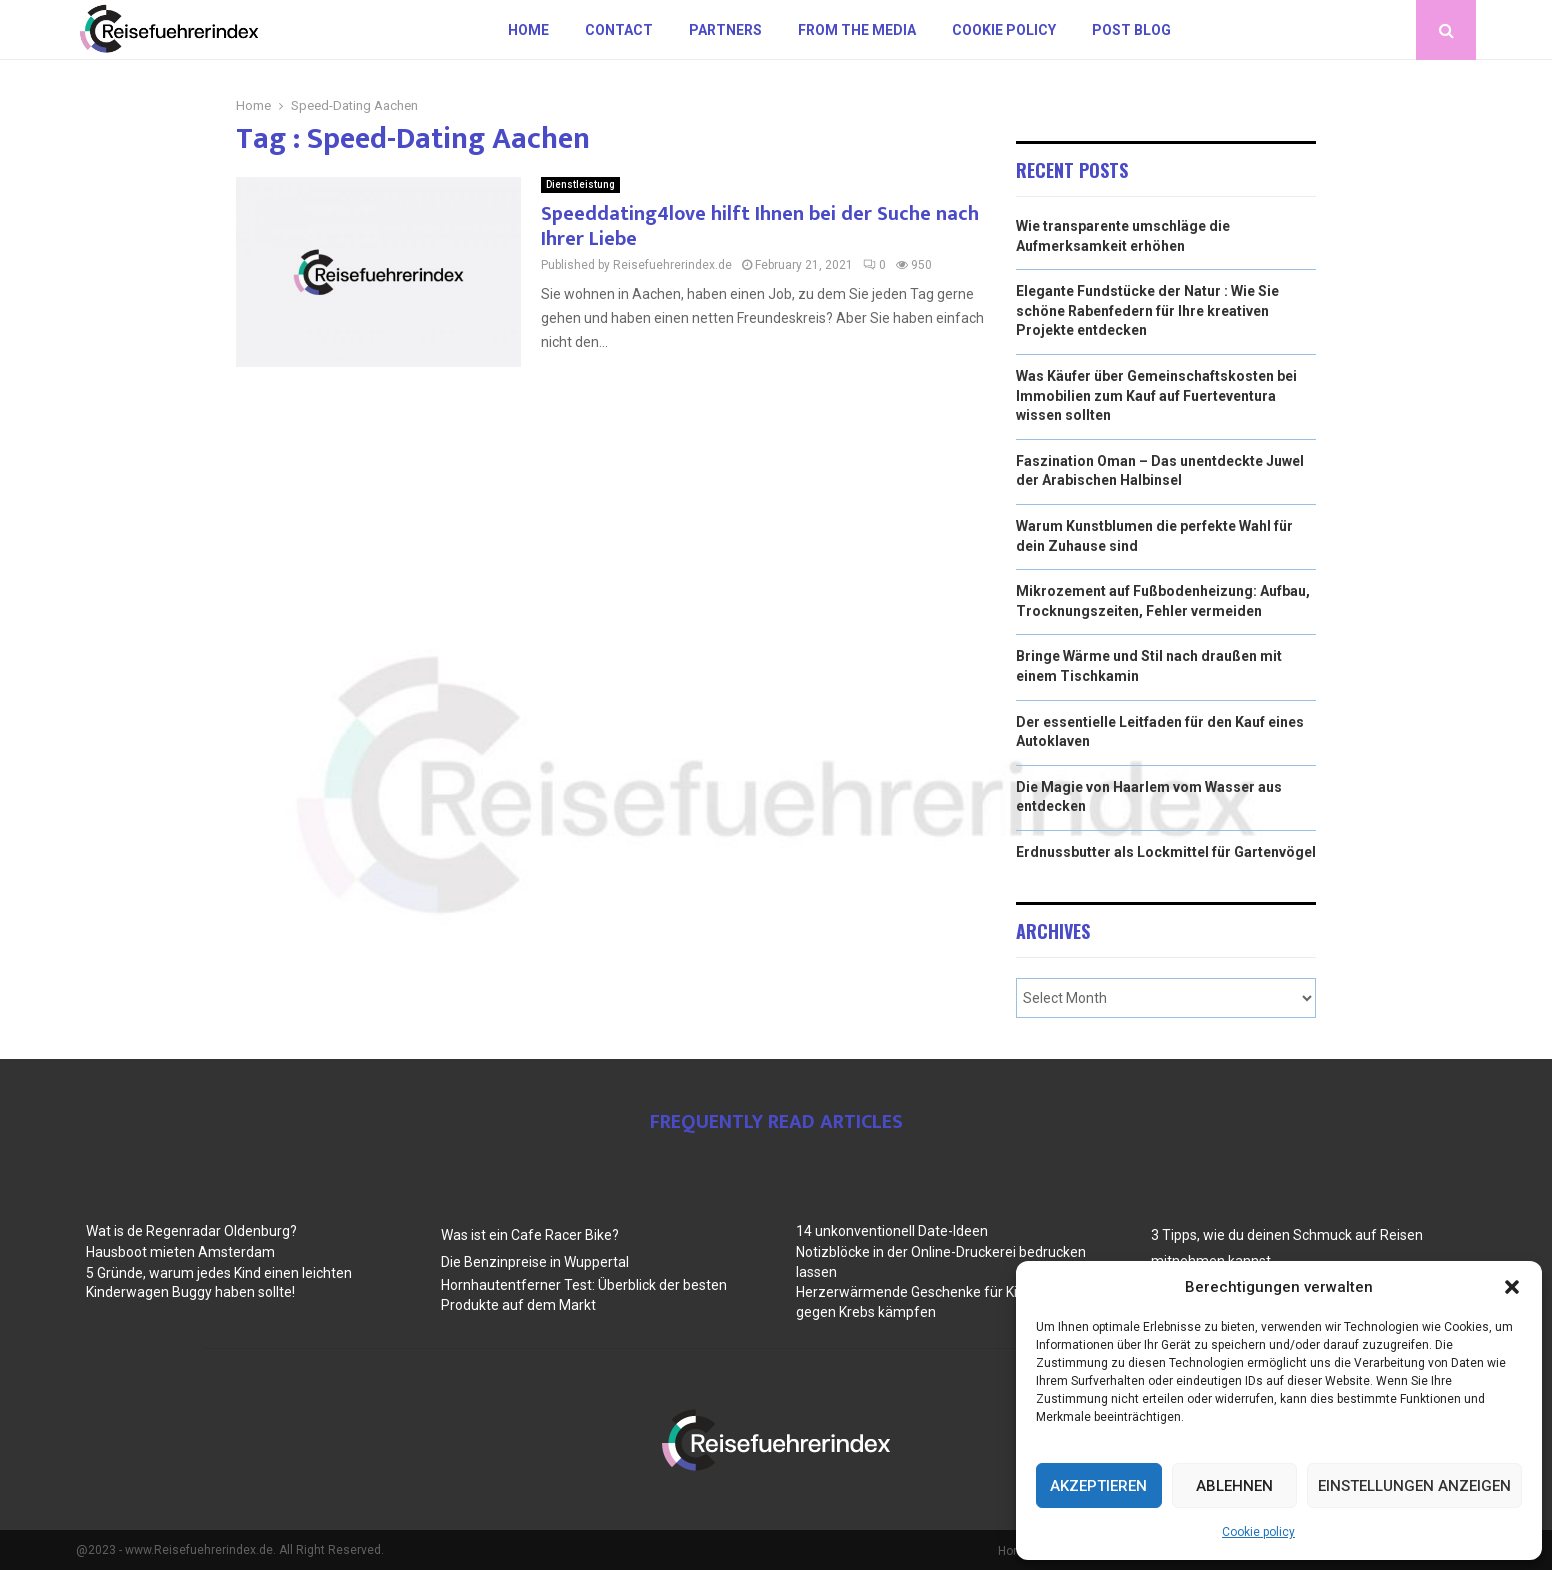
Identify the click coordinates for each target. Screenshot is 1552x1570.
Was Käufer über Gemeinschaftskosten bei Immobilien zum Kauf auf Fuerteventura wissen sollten (1156, 395)
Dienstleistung (580, 184)
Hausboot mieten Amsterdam (180, 1252)
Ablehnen (1234, 1486)
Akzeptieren (1098, 1486)
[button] (1512, 1287)
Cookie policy (1258, 1532)
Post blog (1131, 30)
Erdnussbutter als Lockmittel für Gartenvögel (1166, 852)
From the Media (857, 30)
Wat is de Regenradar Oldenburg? (191, 1231)
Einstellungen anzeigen (1414, 1486)
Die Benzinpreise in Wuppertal (535, 1262)
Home (528, 30)
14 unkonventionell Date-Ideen (892, 1231)
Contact (619, 30)
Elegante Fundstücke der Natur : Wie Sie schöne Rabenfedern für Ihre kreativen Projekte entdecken (1147, 310)
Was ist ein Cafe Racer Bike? (530, 1235)
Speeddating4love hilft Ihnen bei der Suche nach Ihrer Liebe (760, 226)
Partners (725, 30)
